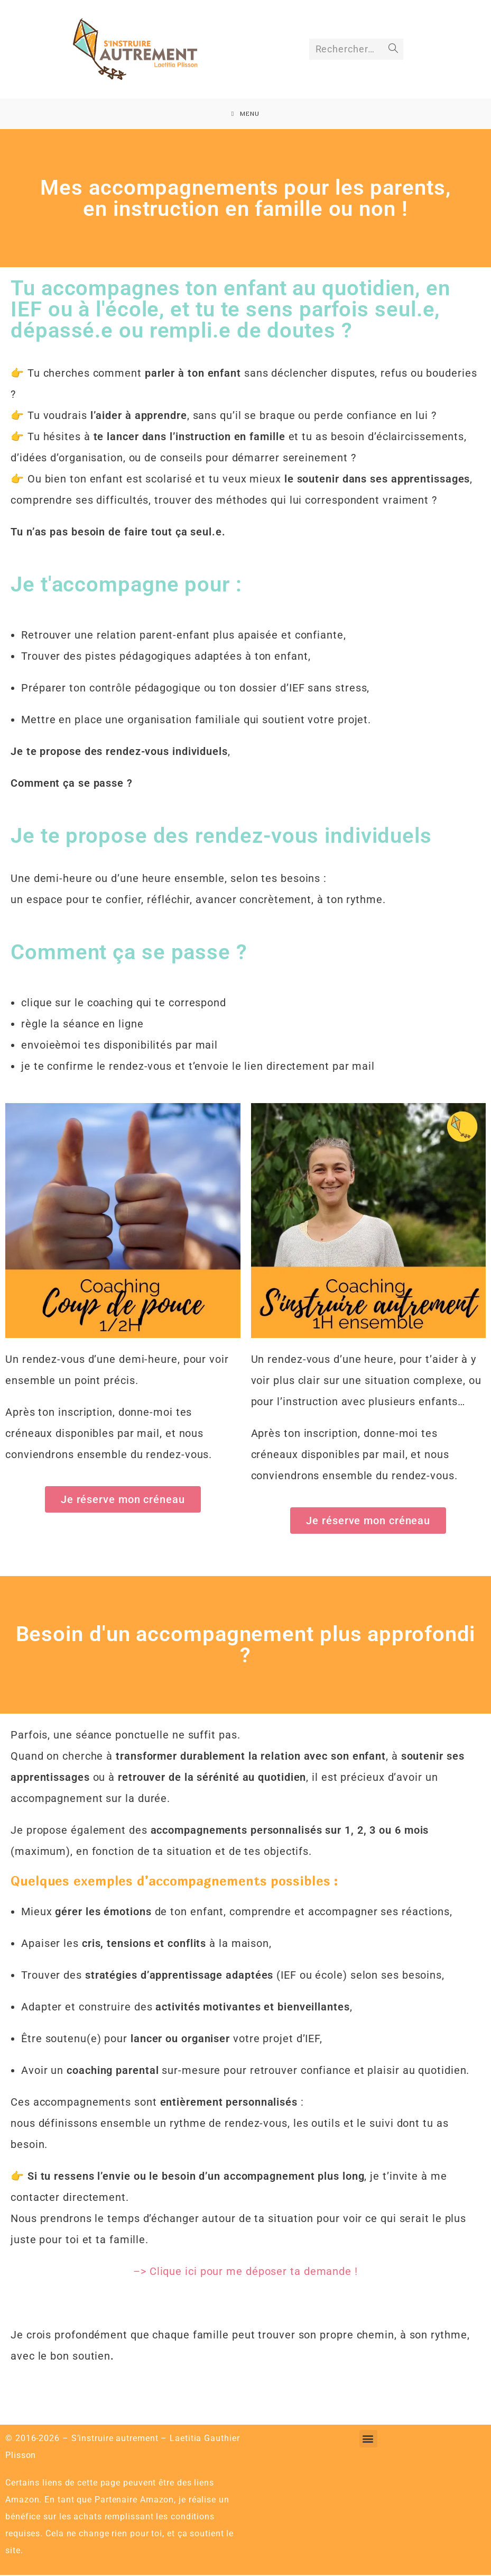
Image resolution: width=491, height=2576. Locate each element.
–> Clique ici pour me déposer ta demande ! (245, 2272)
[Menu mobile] (245, 114)
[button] (368, 2439)
